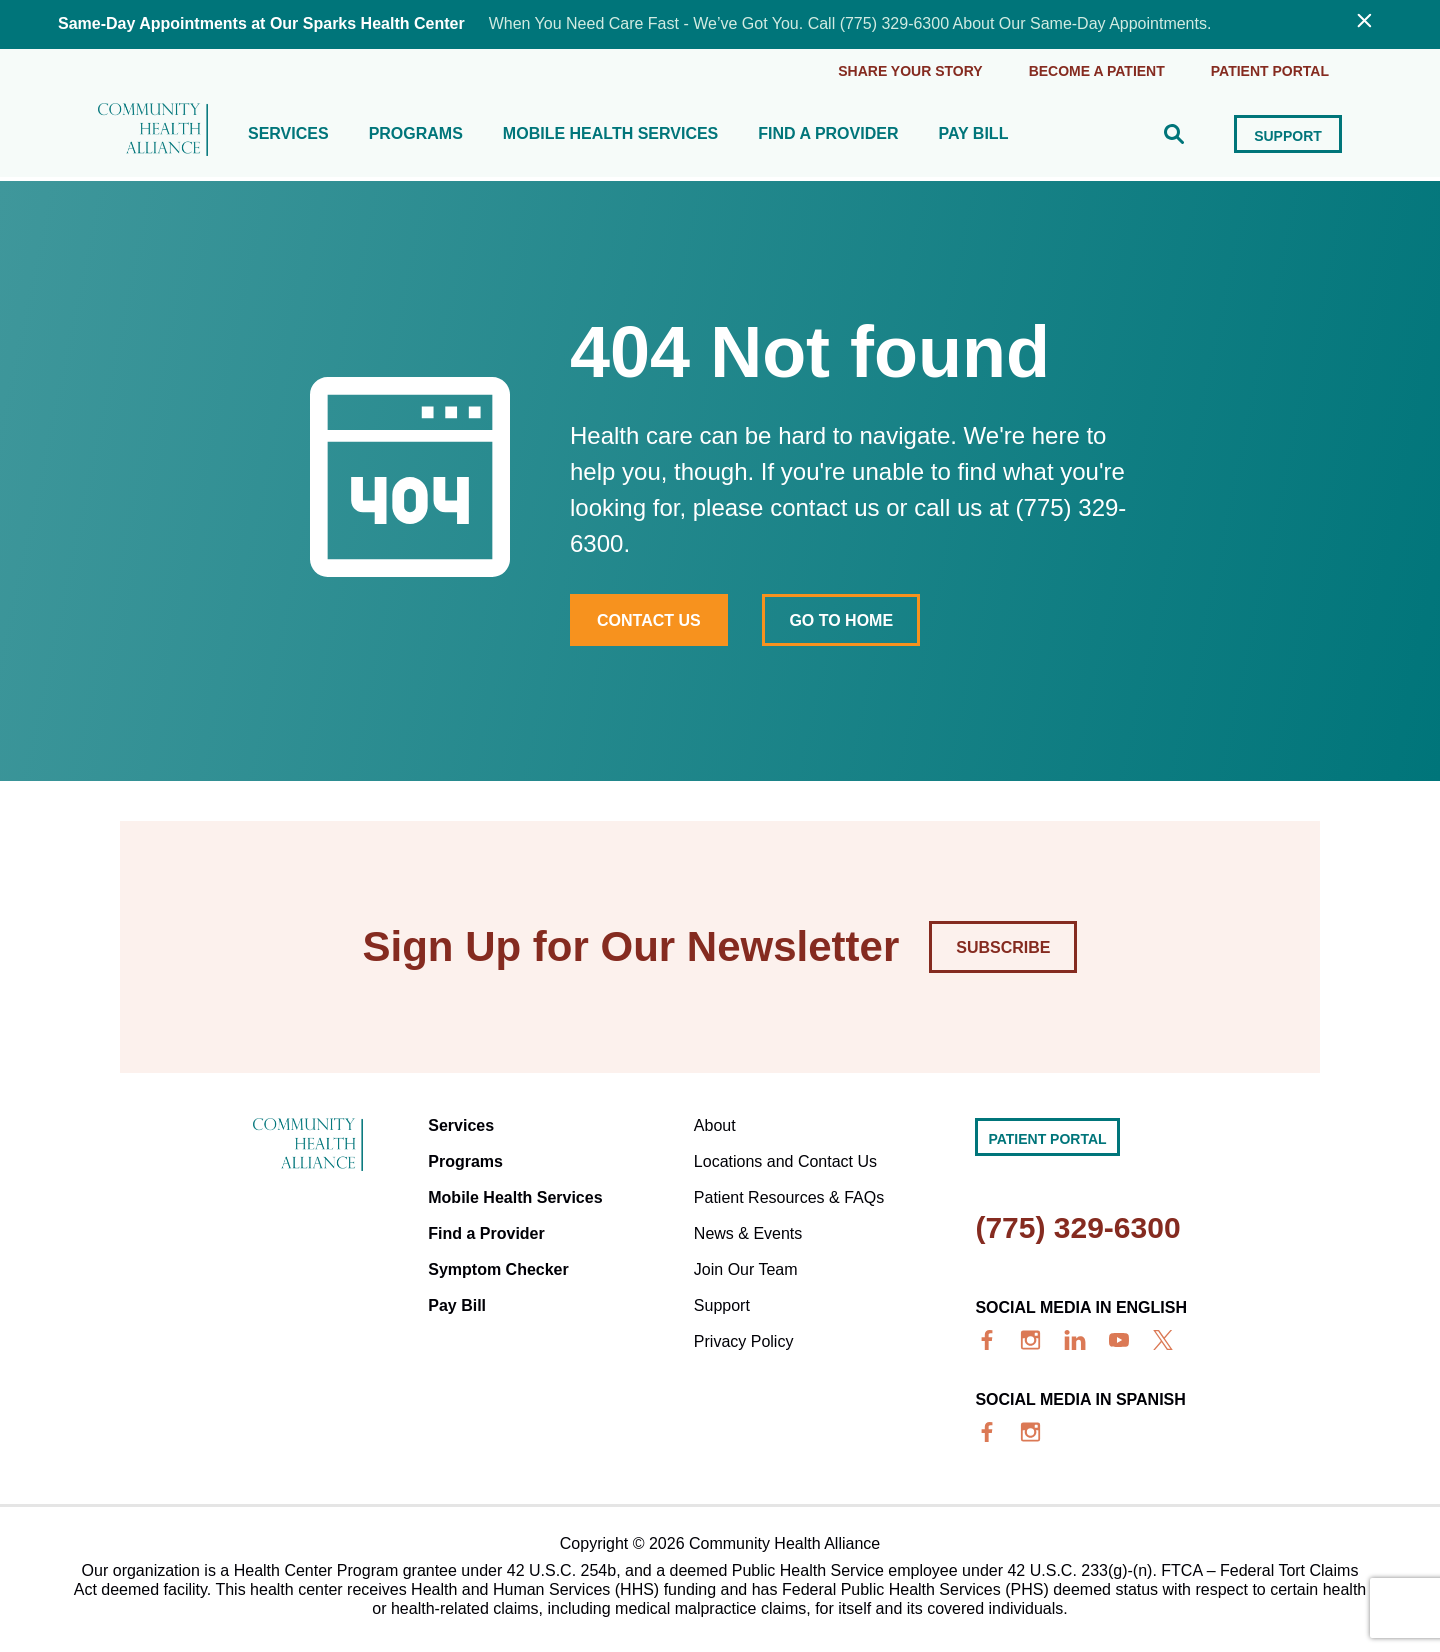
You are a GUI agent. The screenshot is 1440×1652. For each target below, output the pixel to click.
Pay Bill (973, 134)
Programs (416, 134)
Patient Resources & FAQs (789, 1197)
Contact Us (649, 620)
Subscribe (1003, 947)
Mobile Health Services (610, 134)
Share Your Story (910, 71)
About (715, 1125)
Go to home (841, 620)
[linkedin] (1075, 1340)
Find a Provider (828, 134)
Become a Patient (1097, 71)
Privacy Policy (744, 1341)
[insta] (1031, 1340)
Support (1288, 136)
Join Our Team (746, 1269)
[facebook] (987, 1340)
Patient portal (1270, 71)
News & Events (748, 1233)
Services (288, 134)
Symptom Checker (498, 1269)
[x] (1163, 1340)
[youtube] (1119, 1340)
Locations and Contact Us (785, 1161)
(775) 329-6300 (1077, 1227)
